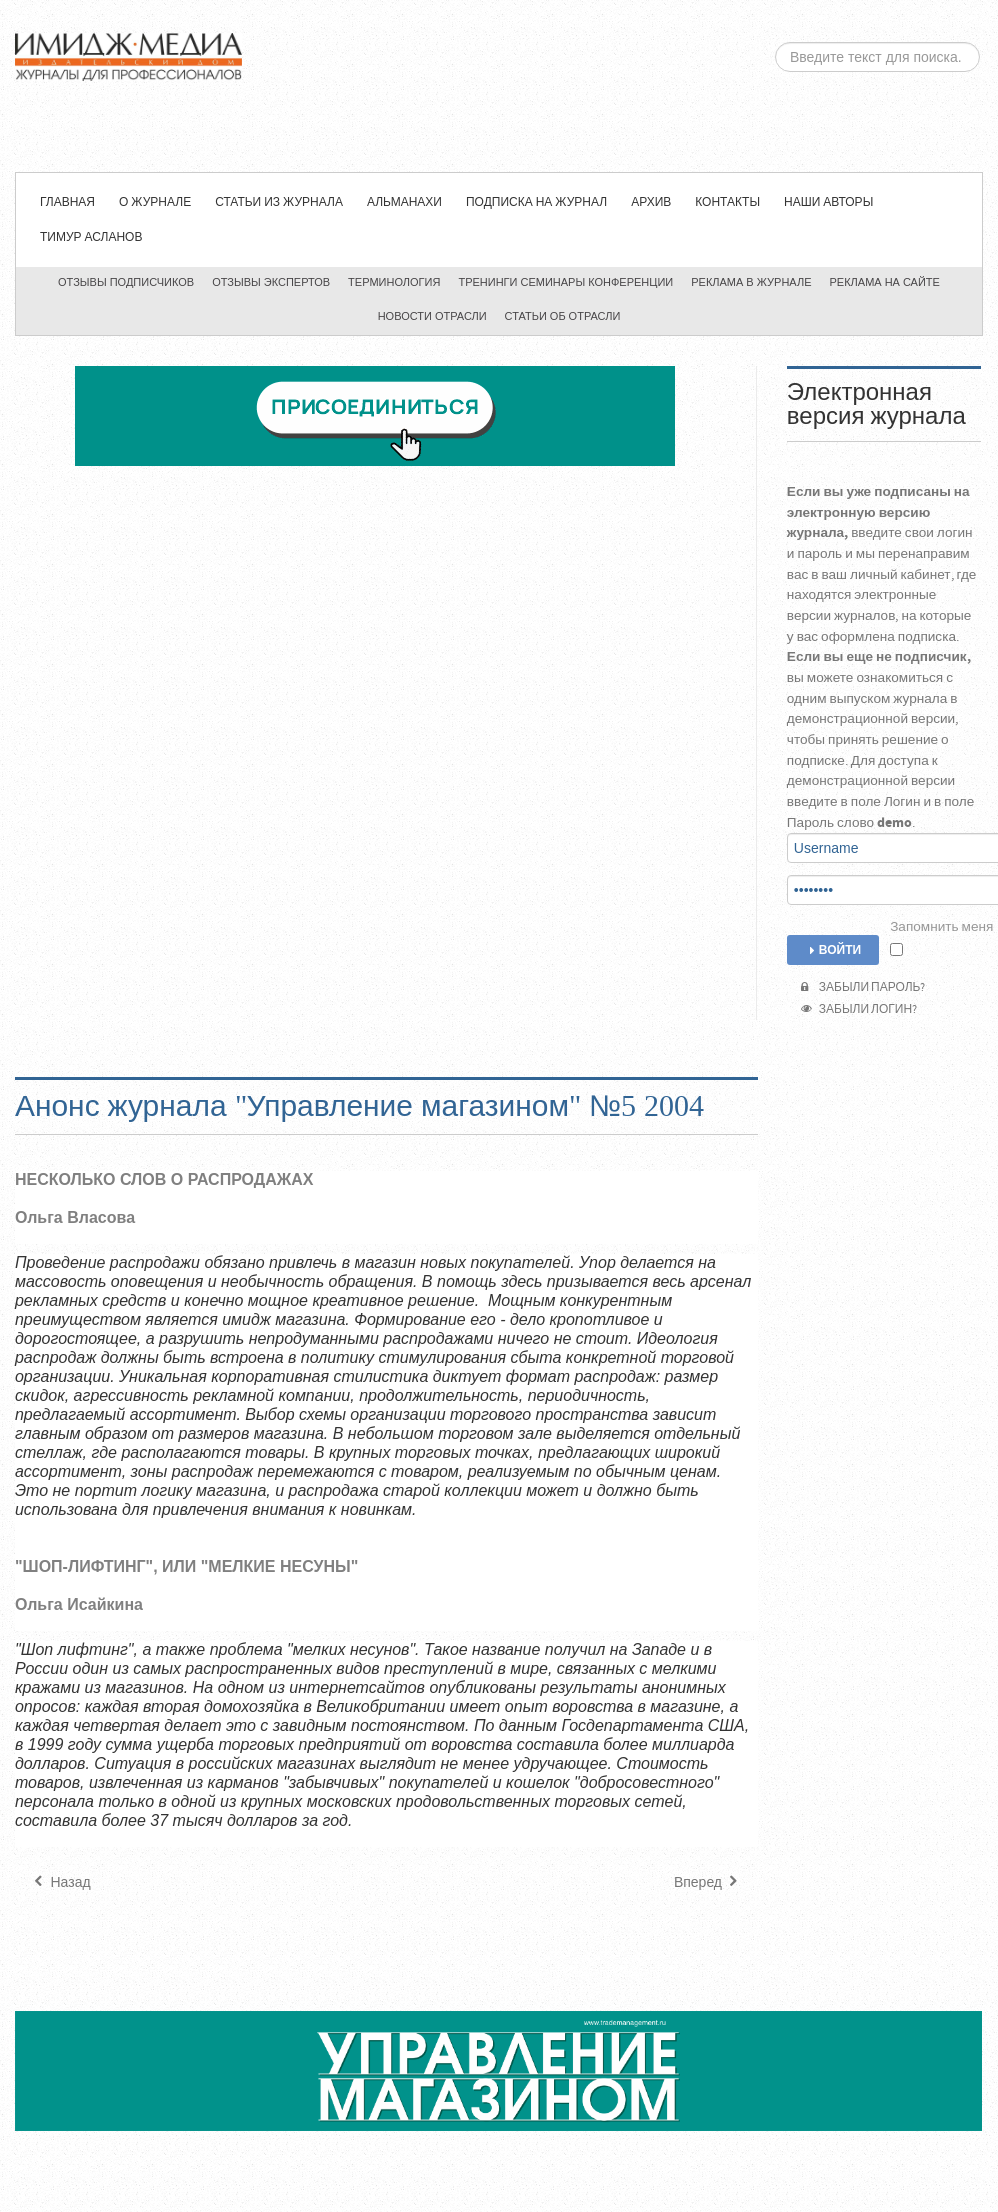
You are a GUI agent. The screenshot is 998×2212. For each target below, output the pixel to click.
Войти (833, 950)
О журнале (155, 202)
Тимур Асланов (91, 237)
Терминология (394, 283)
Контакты (727, 202)
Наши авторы (828, 202)
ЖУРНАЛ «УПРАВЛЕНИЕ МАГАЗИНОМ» (495, 86)
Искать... (771, 42)
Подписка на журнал (536, 202)
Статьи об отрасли (563, 317)
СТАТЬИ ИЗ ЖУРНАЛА (279, 202)
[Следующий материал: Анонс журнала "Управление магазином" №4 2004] (708, 1883)
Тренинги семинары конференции (565, 283)
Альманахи (404, 202)
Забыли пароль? (863, 987)
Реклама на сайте (885, 283)
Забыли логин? (859, 1009)
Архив (651, 202)
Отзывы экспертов (271, 283)
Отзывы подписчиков (126, 283)
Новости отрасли (432, 317)
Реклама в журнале (751, 283)
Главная (67, 202)
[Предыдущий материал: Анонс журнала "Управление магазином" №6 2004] (60, 1883)
